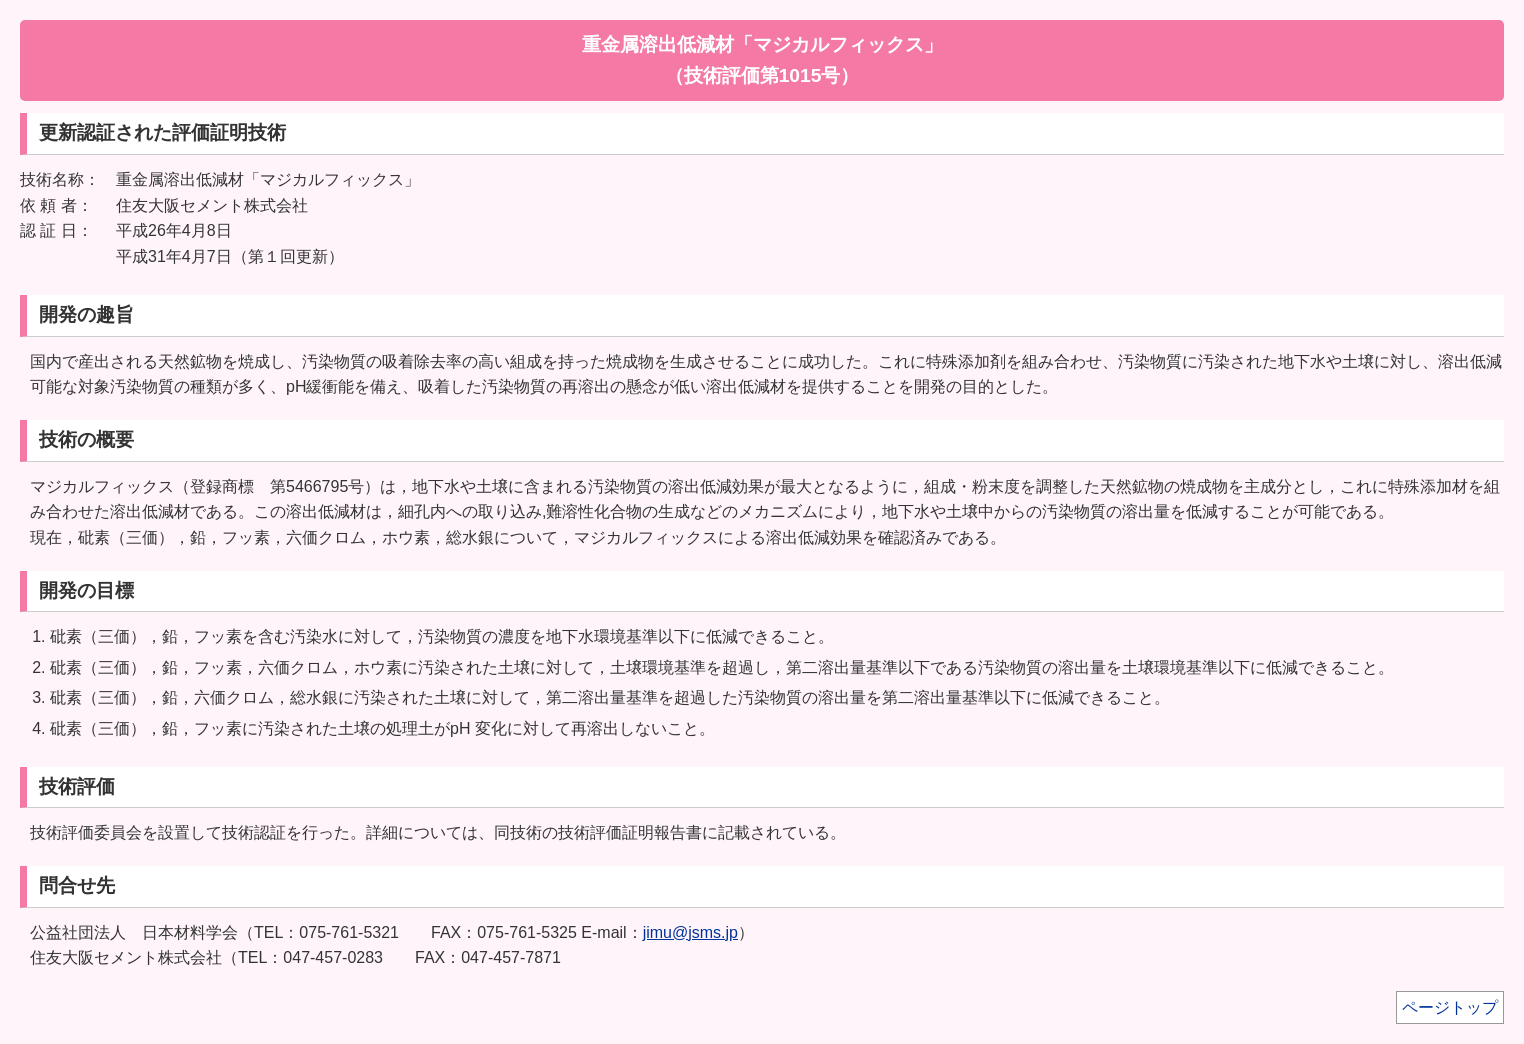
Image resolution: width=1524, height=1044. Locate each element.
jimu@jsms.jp (690, 932)
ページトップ (1450, 1007)
